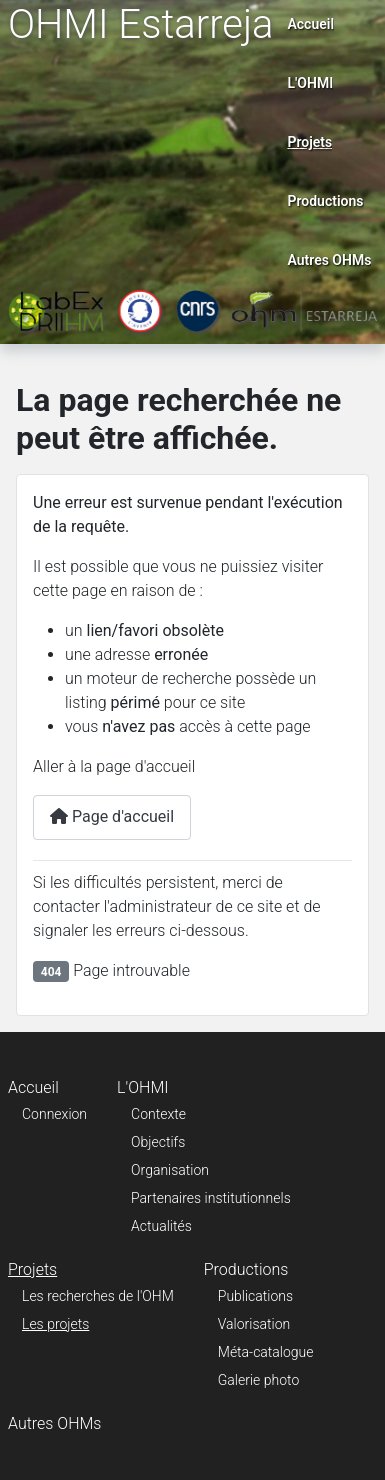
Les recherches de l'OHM (98, 1296)
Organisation (170, 1170)
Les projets (55, 1324)
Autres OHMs (329, 260)
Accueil (310, 24)
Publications (255, 1296)
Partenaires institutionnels (211, 1198)
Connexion (54, 1114)
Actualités (161, 1226)
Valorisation (254, 1324)
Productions (325, 201)
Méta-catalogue (266, 1352)
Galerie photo (258, 1380)
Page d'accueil (112, 816)
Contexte (158, 1114)
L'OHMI (310, 83)
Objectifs (158, 1142)
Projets (309, 142)
